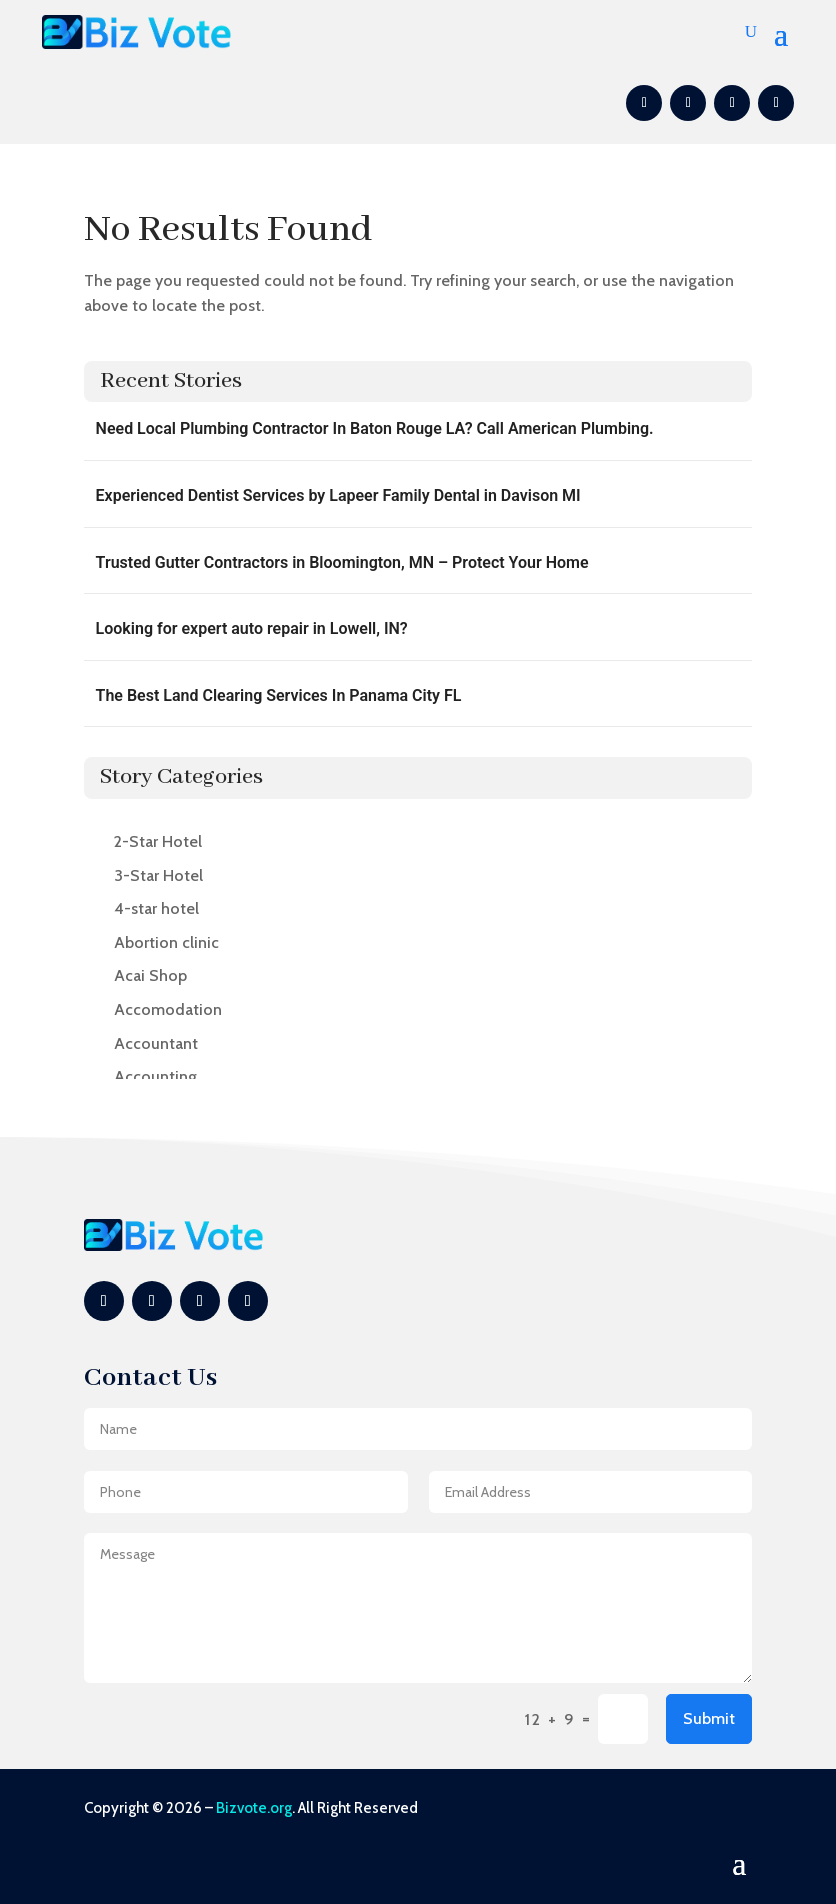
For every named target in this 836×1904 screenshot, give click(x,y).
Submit (709, 1718)
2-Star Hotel (158, 841)
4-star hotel (156, 908)
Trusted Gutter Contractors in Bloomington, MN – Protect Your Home (342, 562)
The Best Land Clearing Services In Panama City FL (279, 695)
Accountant (156, 1043)
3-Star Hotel (158, 875)
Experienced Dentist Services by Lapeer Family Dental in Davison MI (338, 495)
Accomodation (168, 1009)
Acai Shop (150, 975)
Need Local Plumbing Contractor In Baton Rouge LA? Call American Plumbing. (375, 428)
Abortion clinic (166, 942)
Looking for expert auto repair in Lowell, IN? (252, 628)
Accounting (155, 1076)
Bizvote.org (254, 1808)
